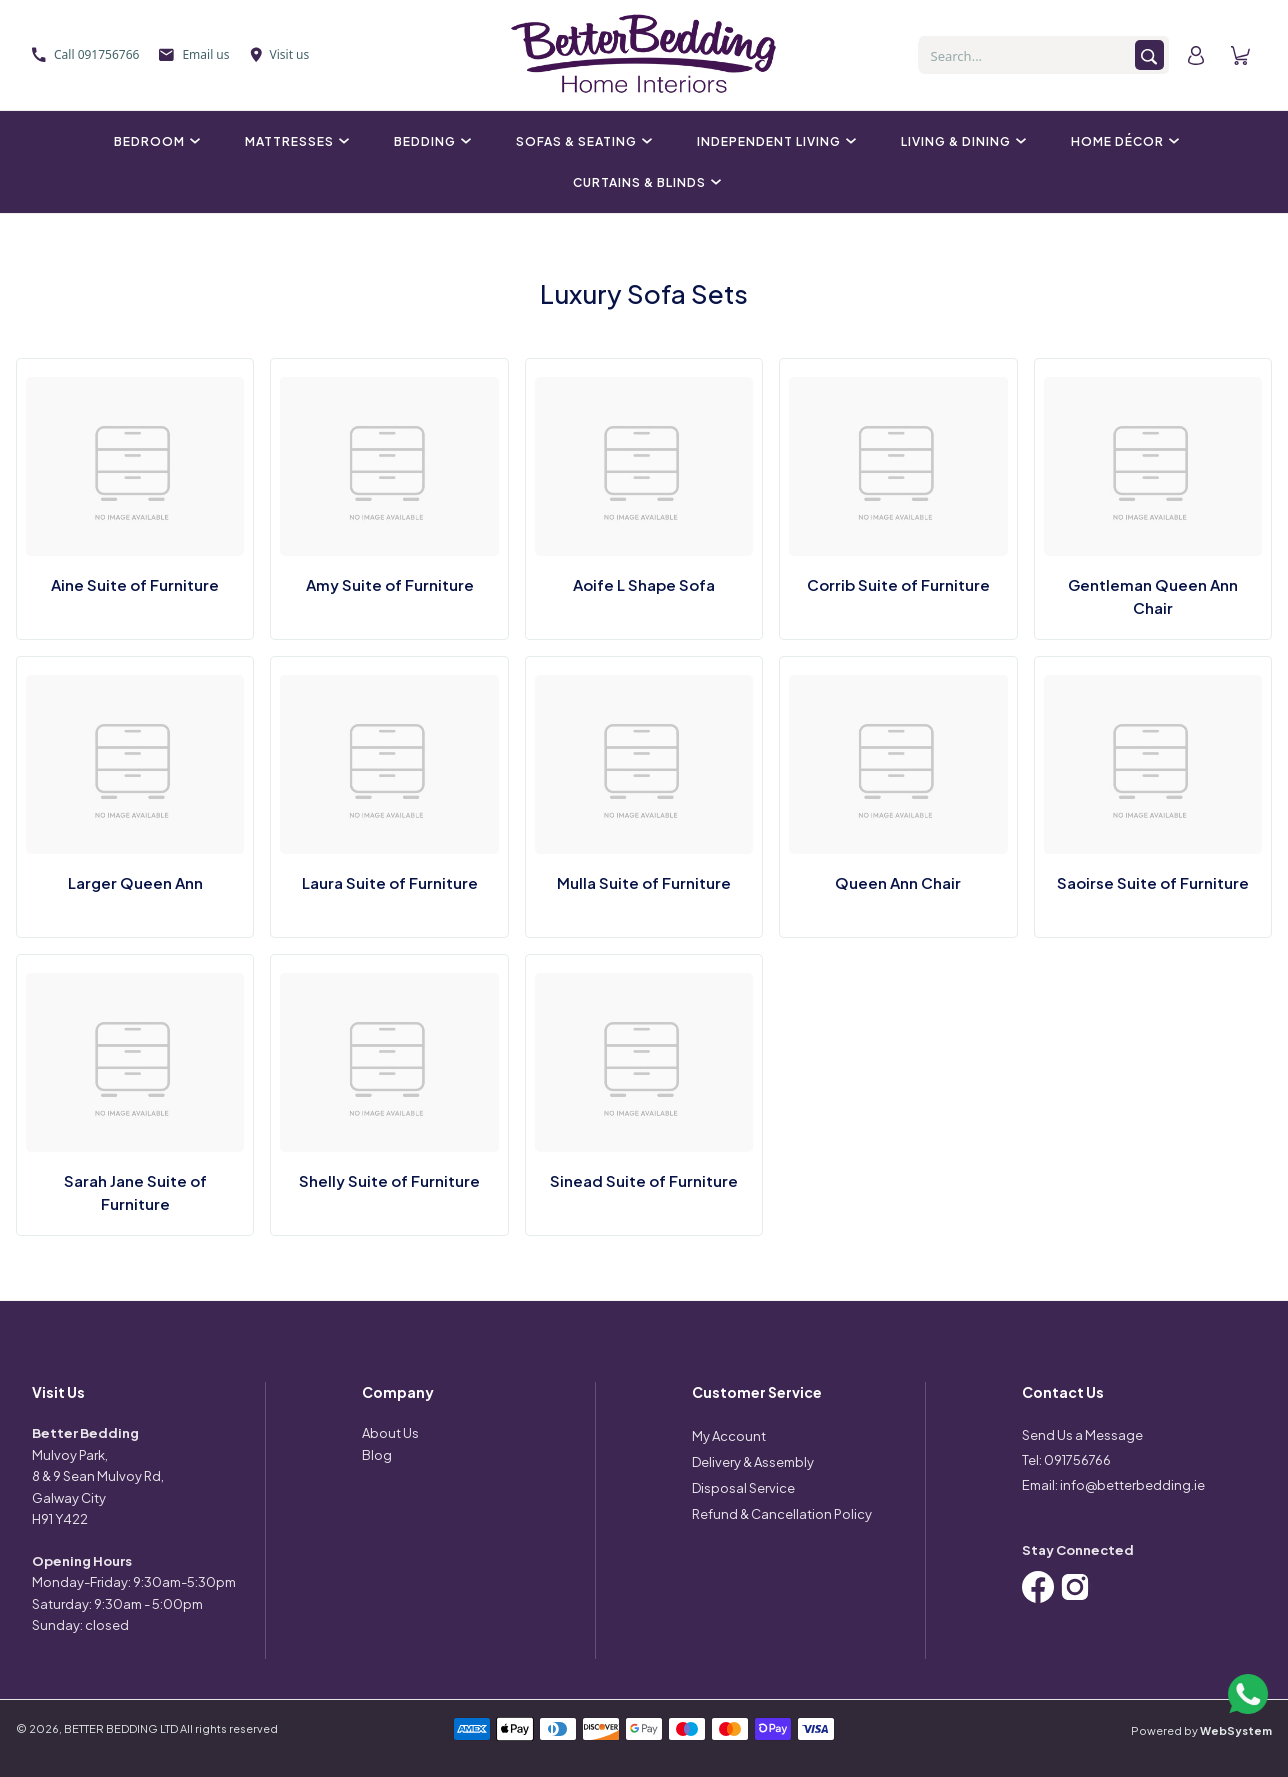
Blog (377, 1455)
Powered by (1201, 1730)
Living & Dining (961, 141)
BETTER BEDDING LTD (121, 1728)
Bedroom (154, 141)
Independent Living (774, 141)
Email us (194, 54)
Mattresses (294, 141)
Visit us (280, 54)
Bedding (430, 141)
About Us (390, 1433)
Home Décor (1122, 141)
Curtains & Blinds (644, 182)
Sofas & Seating (581, 141)
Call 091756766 (85, 54)
